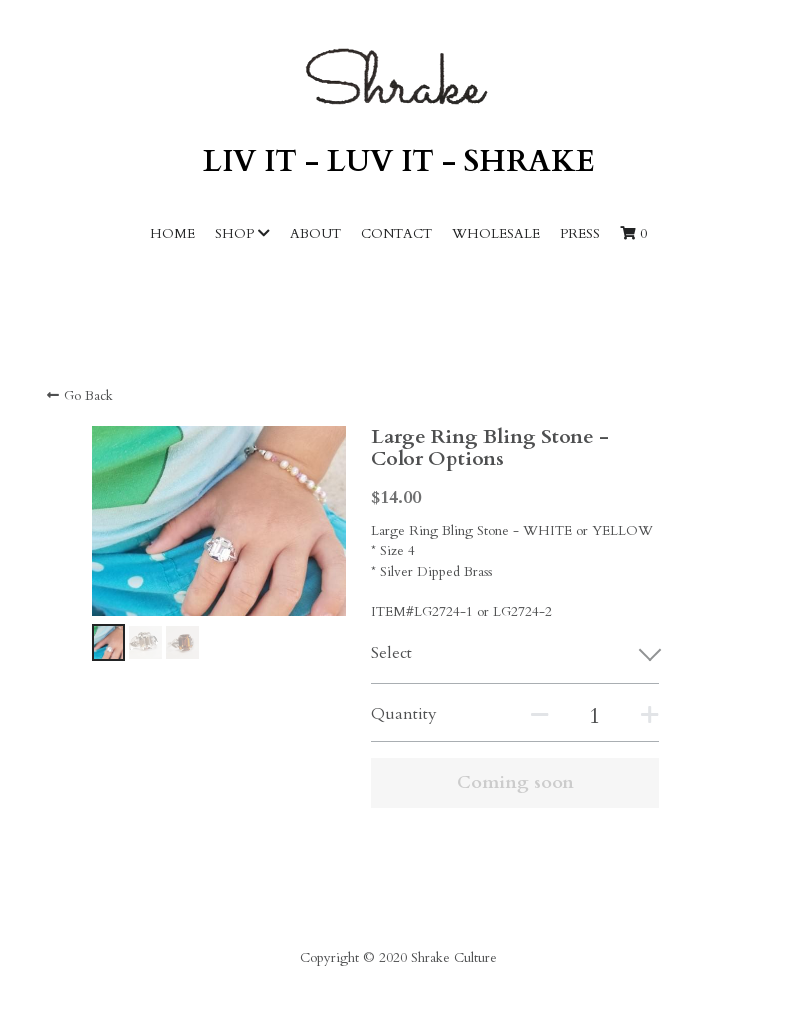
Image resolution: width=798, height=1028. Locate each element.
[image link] (399, 76)
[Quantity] (594, 716)
